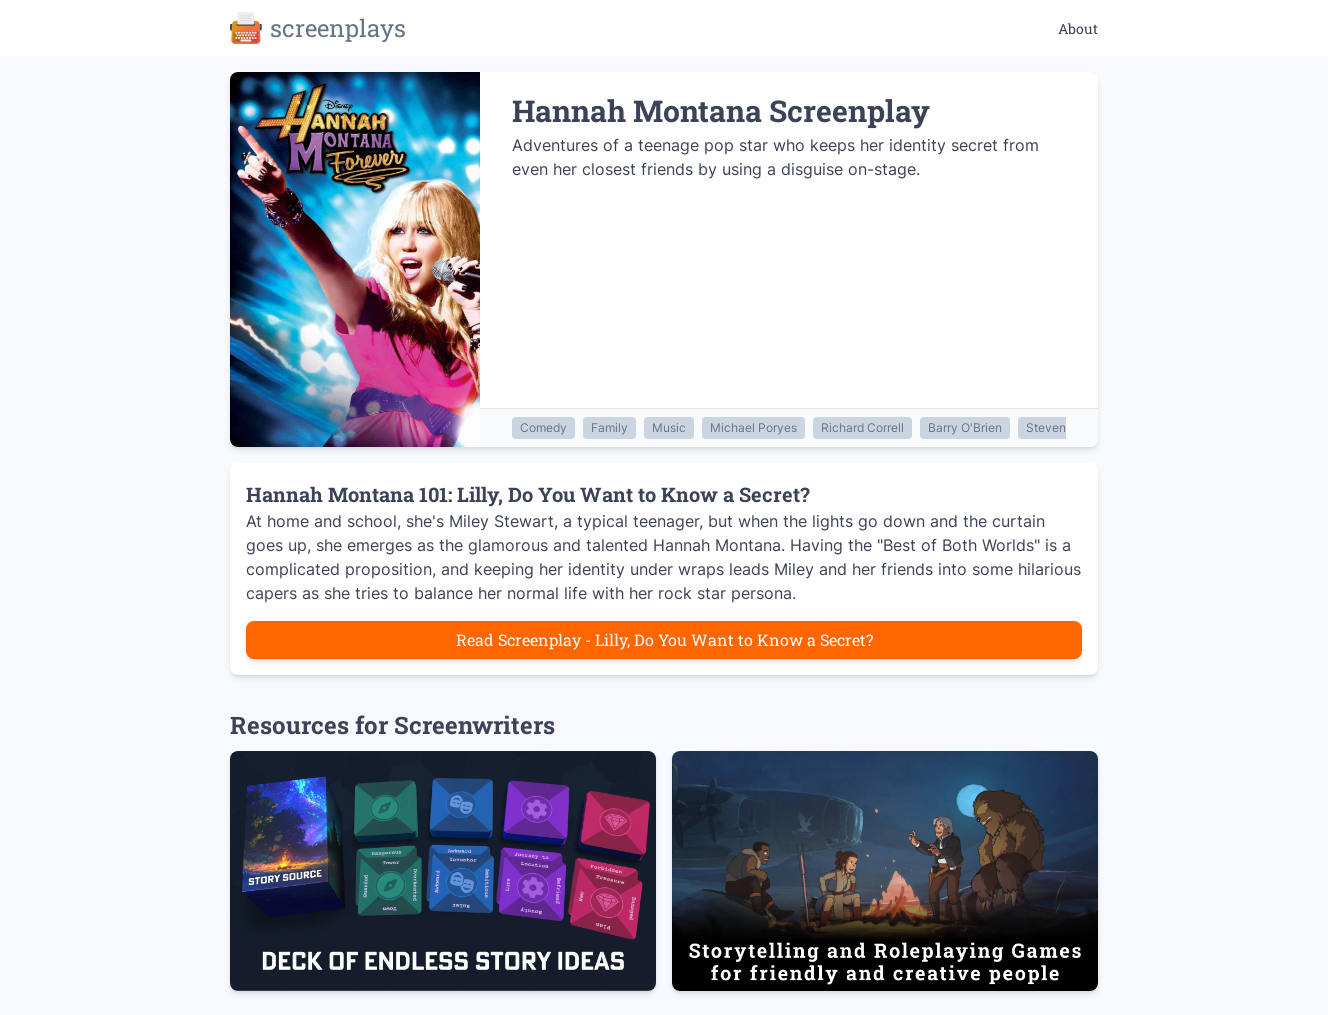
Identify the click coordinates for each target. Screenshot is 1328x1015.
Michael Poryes (753, 427)
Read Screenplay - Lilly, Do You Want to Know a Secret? (664, 639)
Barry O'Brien (965, 427)
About (1078, 28)
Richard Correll (862, 427)
